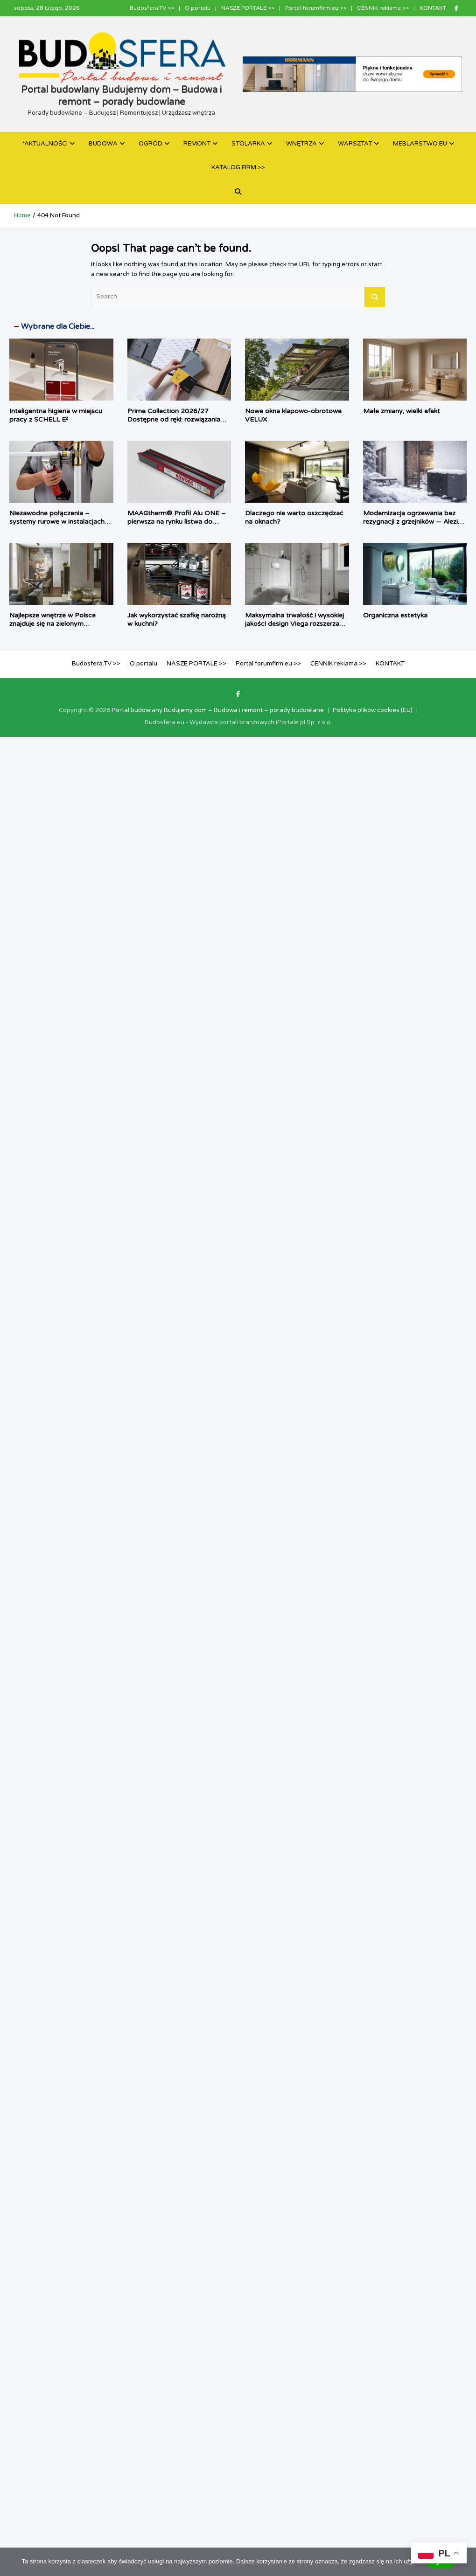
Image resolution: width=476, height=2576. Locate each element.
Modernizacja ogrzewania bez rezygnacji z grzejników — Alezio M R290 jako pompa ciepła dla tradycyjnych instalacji (412, 526)
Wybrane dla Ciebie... (57, 326)
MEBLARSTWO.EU (420, 143)
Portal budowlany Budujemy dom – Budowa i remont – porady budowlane (218, 710)
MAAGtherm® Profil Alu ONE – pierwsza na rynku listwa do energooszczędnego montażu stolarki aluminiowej (176, 526)
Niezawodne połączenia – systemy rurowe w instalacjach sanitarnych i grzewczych (57, 521)
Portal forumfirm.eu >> (315, 8)
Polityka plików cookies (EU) (373, 710)
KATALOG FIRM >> (238, 167)
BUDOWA (103, 143)
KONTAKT (433, 8)
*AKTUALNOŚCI (45, 143)
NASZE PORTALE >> (247, 8)
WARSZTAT (355, 143)
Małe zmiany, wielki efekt (401, 411)
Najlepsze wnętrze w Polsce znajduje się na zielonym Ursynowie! (52, 623)
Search (374, 297)
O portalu (197, 8)
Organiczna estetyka (395, 615)
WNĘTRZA (301, 143)
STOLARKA (248, 143)
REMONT (196, 143)
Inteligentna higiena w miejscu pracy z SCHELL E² (55, 415)
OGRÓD (150, 143)
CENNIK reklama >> (383, 8)
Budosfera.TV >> (152, 8)
